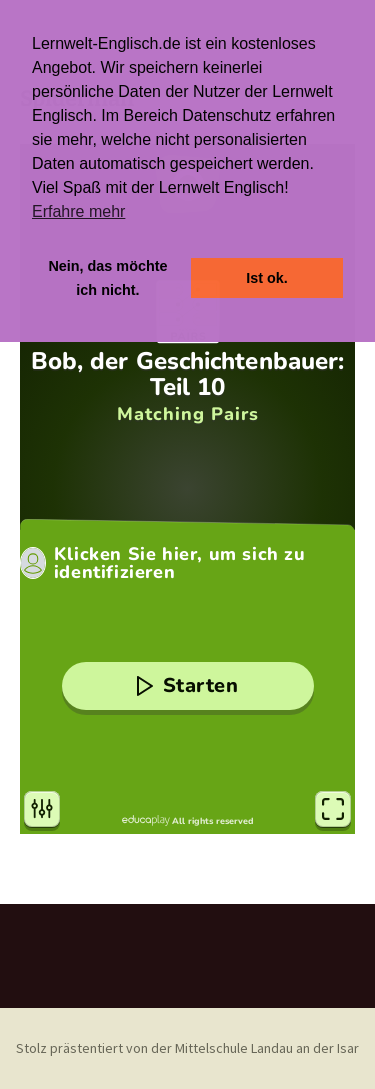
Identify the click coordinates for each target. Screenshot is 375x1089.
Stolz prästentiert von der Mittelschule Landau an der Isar (187, 1048)
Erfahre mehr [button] (78, 211)
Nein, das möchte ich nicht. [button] (107, 278)
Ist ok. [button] (267, 278)
